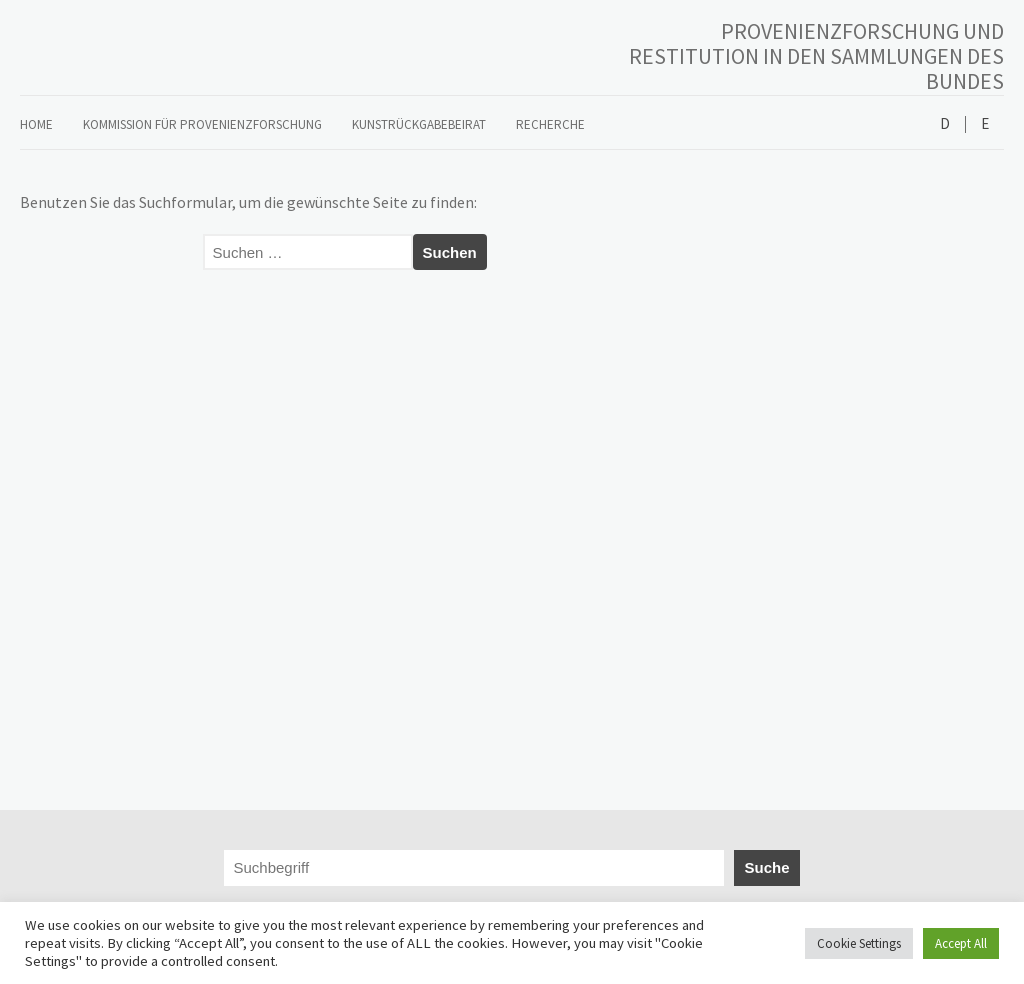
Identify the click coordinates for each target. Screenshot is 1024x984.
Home (36, 124)
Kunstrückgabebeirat (419, 124)
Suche (766, 867)
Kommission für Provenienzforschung (202, 124)
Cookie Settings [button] (859, 943)
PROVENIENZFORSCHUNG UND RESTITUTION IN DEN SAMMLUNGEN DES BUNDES (816, 56)
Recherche (550, 124)
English (984, 124)
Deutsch (945, 124)
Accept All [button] (961, 943)
